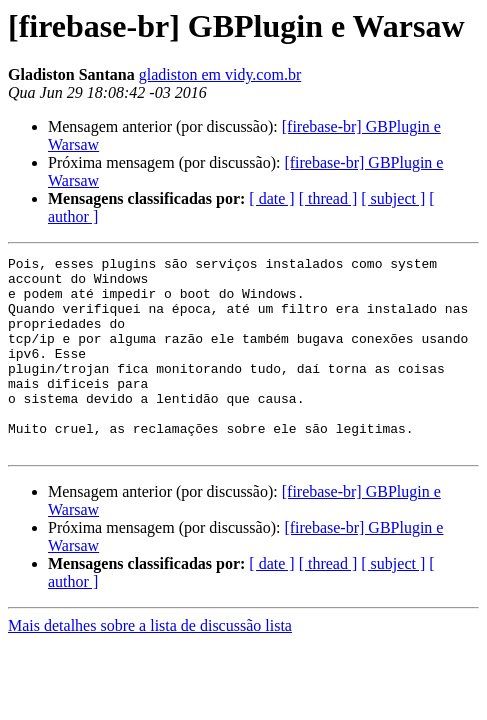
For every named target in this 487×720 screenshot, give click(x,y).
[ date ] (271, 198)
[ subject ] (393, 198)
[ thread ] (328, 198)
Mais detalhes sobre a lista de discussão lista (150, 664)
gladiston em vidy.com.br (220, 74)
